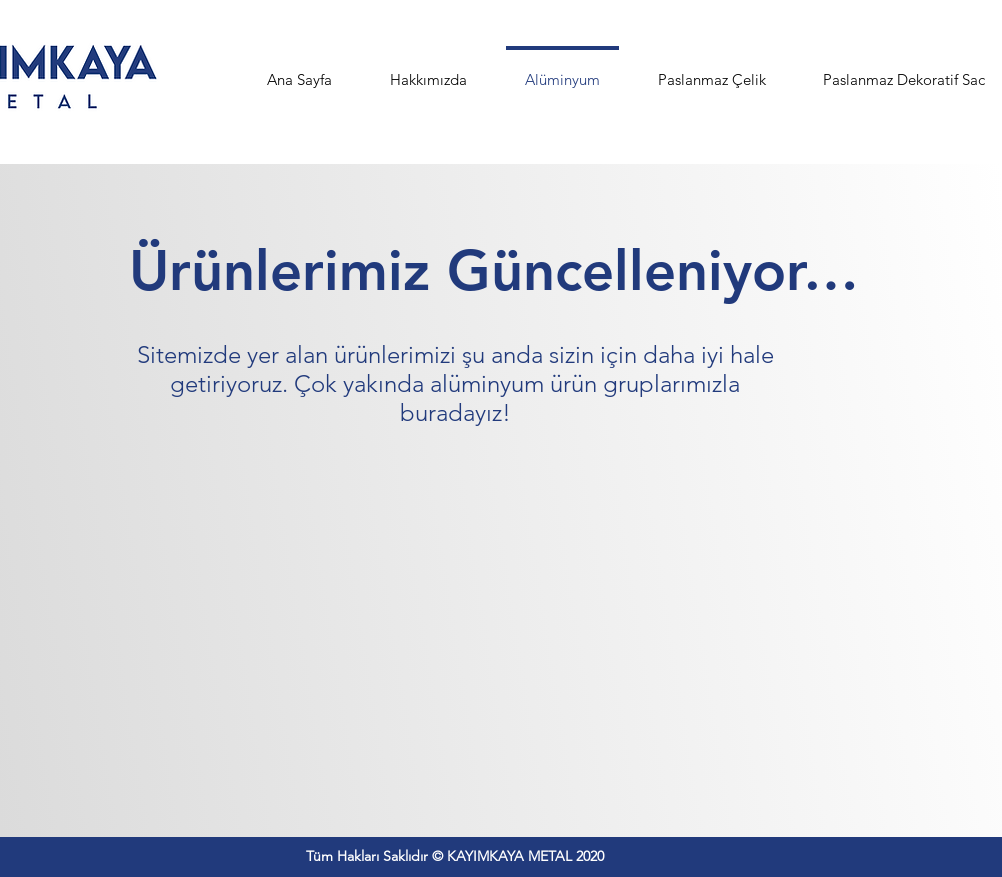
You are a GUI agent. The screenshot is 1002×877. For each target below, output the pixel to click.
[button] (711, 71)
